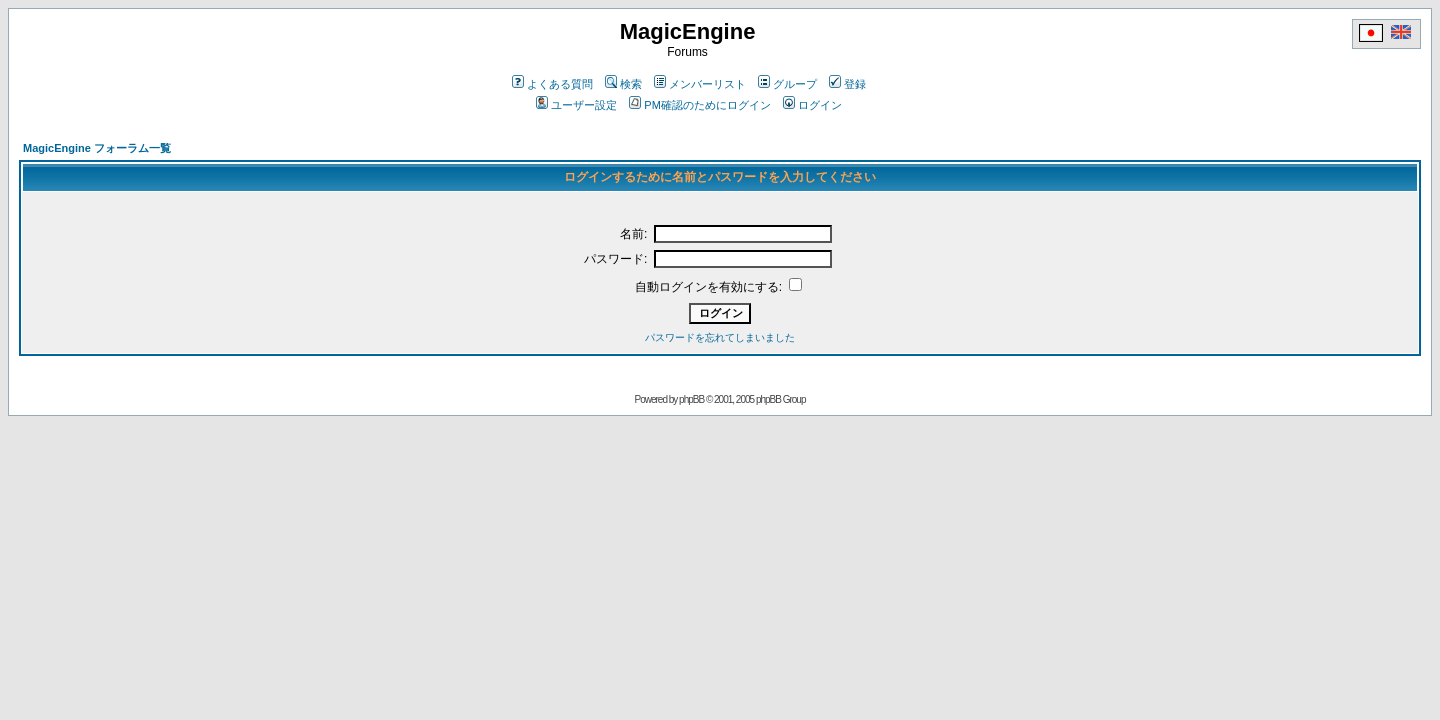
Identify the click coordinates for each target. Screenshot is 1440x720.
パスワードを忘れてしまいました (720, 337)
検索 (623, 84)
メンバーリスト (700, 84)
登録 (847, 84)
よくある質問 (552, 84)
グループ (787, 84)
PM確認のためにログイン (700, 105)
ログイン (812, 105)
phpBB (691, 399)
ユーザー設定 (576, 105)
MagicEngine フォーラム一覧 (97, 148)
